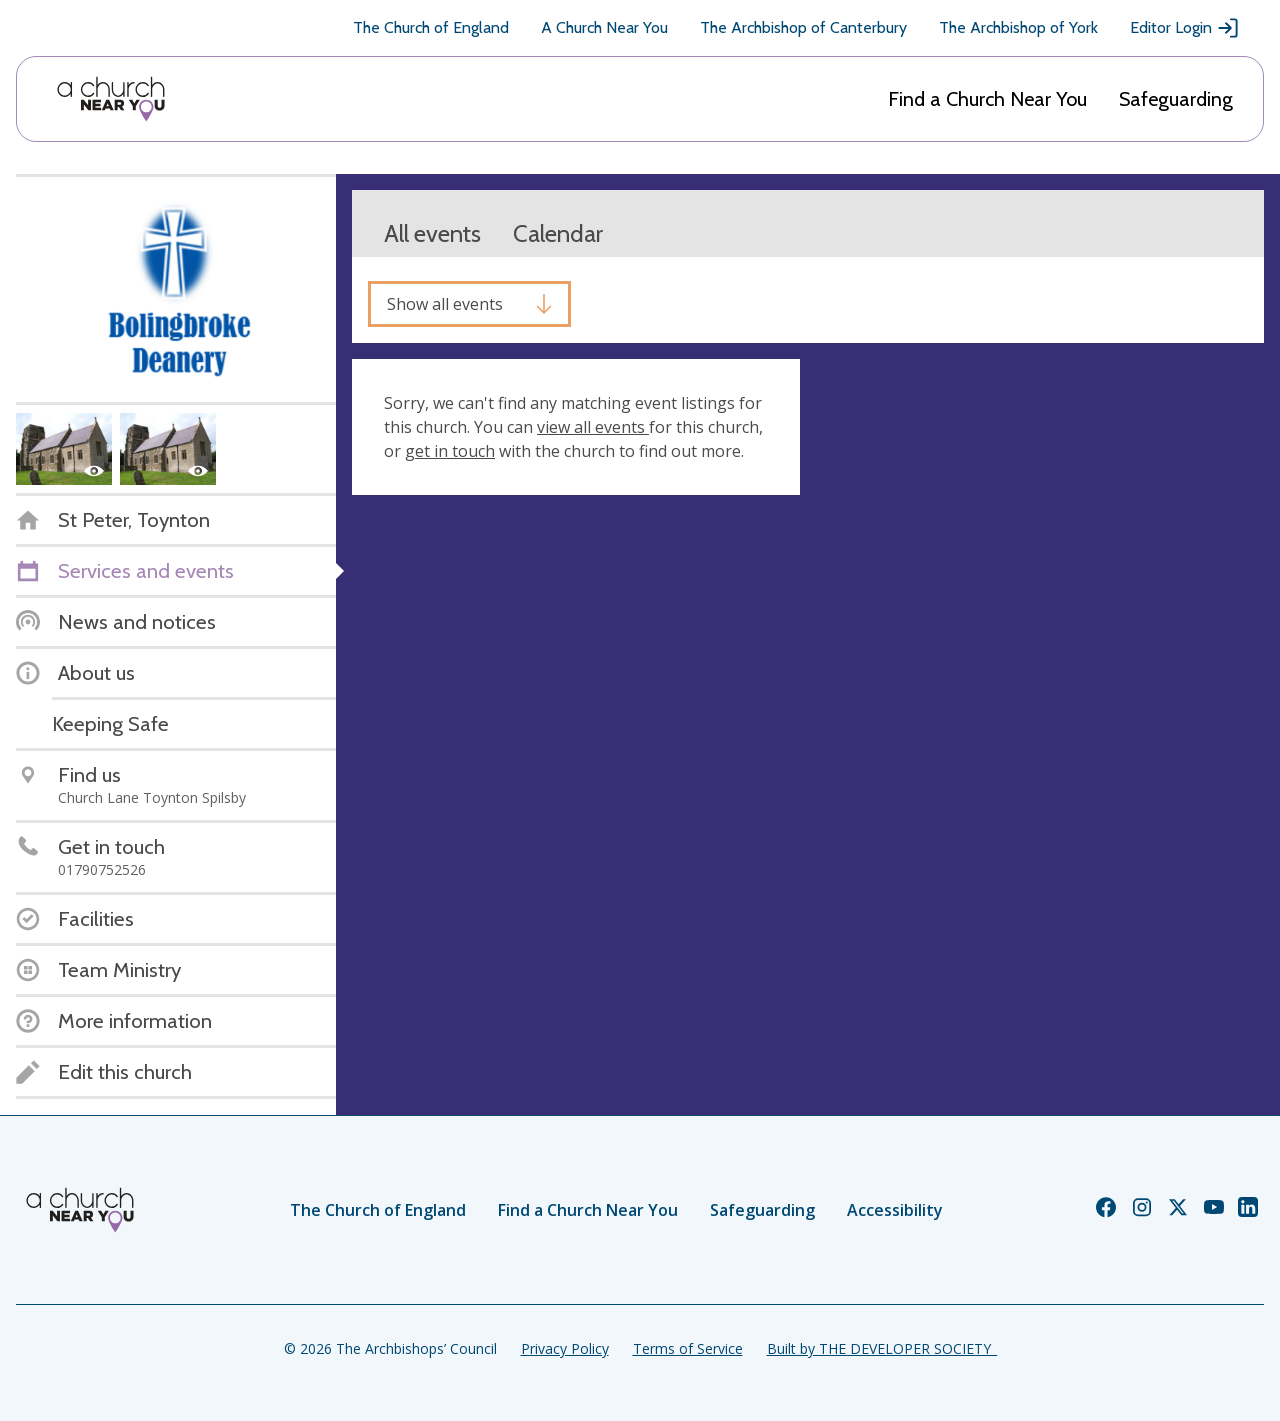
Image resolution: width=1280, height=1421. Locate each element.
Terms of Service (688, 1348)
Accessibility (895, 1210)
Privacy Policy (565, 1348)
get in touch (450, 451)
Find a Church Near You (987, 99)
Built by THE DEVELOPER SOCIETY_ (882, 1348)
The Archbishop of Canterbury (803, 27)
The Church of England (431, 27)
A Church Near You (604, 27)
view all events (593, 427)
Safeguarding (1176, 99)
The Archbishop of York (1018, 27)
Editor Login (1185, 28)
